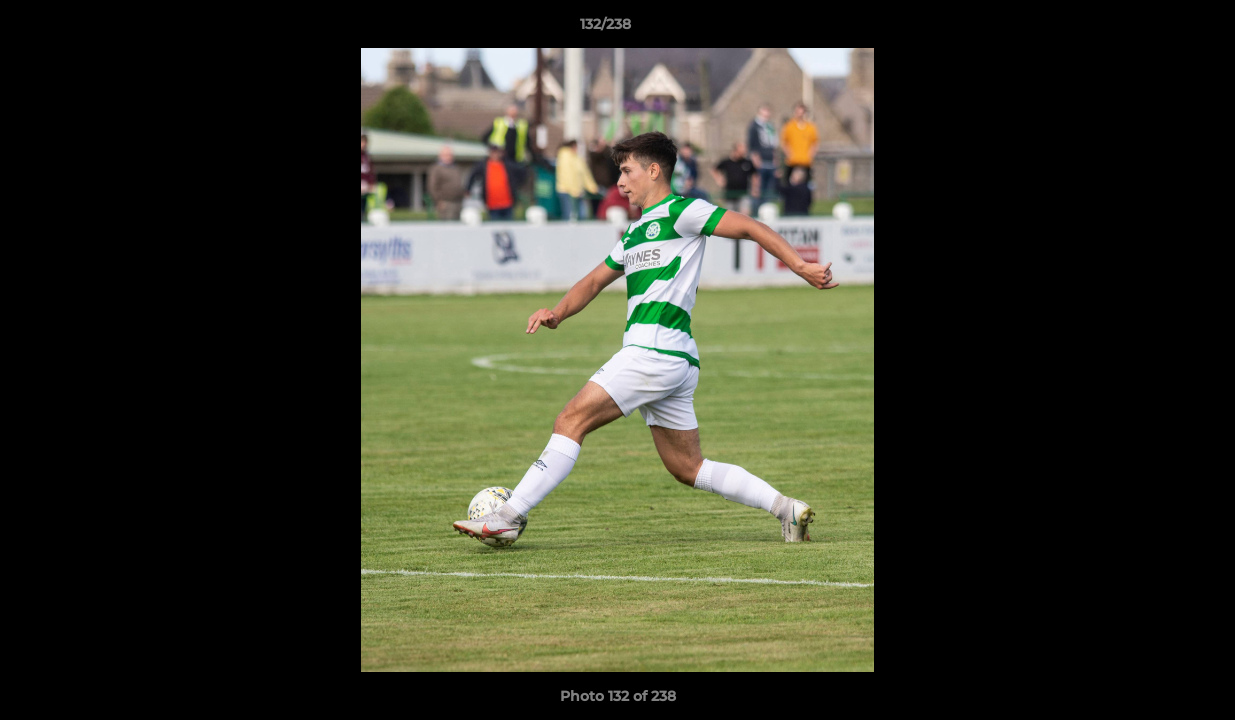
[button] (1151, 29)
